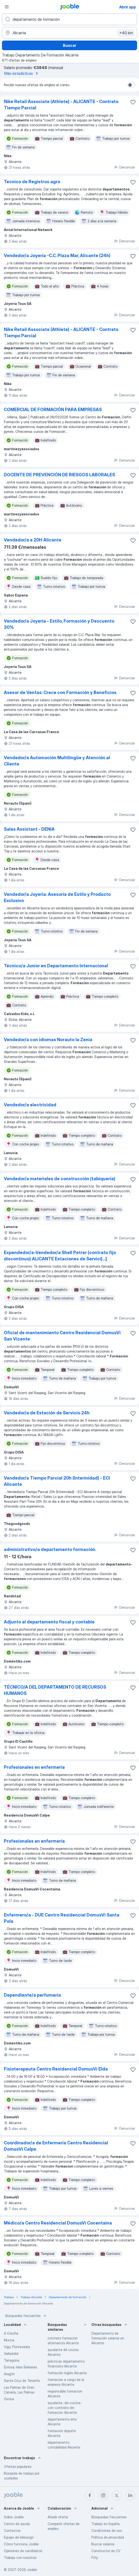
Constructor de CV (105, 2551)
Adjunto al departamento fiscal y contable (49, 1621)
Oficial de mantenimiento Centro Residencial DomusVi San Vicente (62, 1335)
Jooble (32, 2570)
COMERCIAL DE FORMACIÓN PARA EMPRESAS (53, 409)
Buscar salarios (103, 2544)
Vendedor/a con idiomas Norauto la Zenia (48, 1039)
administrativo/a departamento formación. (50, 1549)
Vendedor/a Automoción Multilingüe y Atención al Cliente (57, 760)
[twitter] (117, 2495)
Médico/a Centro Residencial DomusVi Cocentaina (58, 2222)
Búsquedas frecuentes (26, 2315)
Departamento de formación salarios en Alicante (107, 2338)
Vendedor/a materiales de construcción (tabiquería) (59, 1178)
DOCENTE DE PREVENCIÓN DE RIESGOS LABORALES (59, 474)
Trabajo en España (105, 2524)
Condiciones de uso (106, 2530)
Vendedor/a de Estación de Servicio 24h (47, 1412)
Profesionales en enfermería (34, 1767)
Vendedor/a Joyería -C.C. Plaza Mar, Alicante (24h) (57, 255)
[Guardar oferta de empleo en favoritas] (133, 102)
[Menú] (7, 7)
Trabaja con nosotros (20, 2557)
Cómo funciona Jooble (21, 2544)
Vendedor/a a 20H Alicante (32, 539)
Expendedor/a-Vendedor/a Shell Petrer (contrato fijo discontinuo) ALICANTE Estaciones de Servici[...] (60, 1255)
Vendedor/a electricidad (30, 1104)
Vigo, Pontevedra (17, 2347)
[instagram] (103, 2495)
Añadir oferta (58, 2517)
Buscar (69, 45)
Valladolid (11, 2353)
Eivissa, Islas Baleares (20, 2367)
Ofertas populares (17, 2466)
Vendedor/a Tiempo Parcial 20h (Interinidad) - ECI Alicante (57, 1481)
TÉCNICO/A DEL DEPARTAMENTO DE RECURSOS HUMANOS (55, 1690)
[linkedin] (130, 2495)
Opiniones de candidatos (23, 2551)
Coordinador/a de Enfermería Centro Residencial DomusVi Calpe (56, 2146)
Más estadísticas (22, 73)
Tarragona (11, 2360)
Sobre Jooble (14, 2517)
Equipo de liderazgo (19, 2537)
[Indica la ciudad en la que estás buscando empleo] (69, 33)
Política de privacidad (107, 2537)
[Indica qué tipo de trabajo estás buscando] (69, 19)
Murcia (9, 2340)
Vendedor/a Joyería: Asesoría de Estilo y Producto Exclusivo (57, 897)
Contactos (12, 2530)
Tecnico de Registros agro (32, 181)
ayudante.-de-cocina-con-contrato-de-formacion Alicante (65, 2408)
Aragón (9, 2374)
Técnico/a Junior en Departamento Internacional (56, 965)
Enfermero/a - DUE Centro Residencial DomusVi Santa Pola (61, 1918)
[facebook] (90, 2495)
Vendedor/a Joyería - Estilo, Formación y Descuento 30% (59, 624)
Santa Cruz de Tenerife (22, 2381)
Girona (9, 2399)
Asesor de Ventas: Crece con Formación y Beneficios (60, 692)
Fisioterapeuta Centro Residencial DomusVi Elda (56, 2068)
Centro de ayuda (17, 2524)
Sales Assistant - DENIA (29, 829)
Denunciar (124, 167)
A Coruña (11, 2333)
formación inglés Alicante (67, 2373)
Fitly (94, 2557)
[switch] (131, 85)
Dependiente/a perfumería (32, 1995)
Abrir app (127, 7)
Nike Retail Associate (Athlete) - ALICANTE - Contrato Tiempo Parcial (61, 104)
